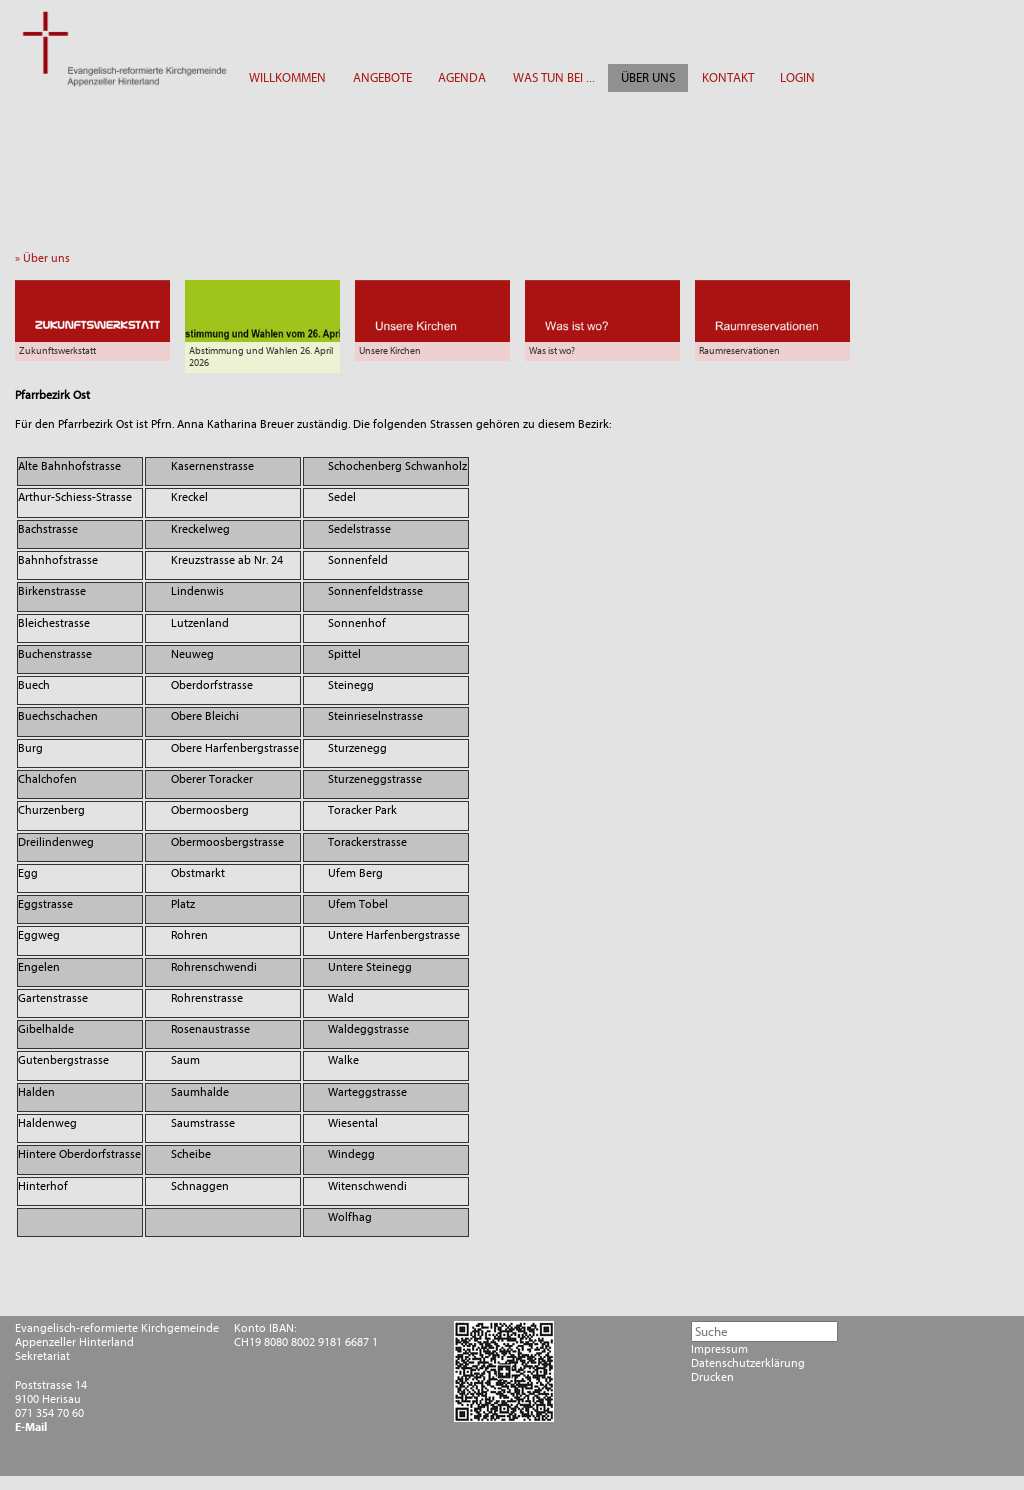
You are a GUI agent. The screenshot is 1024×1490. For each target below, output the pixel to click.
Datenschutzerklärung (748, 1363)
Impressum (719, 1349)
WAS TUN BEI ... (554, 77)
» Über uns (47, 258)
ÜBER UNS (648, 77)
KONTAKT (728, 77)
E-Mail (31, 1427)
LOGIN (797, 77)
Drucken (712, 1377)
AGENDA (462, 77)
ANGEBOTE (382, 77)
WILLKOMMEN (287, 77)
